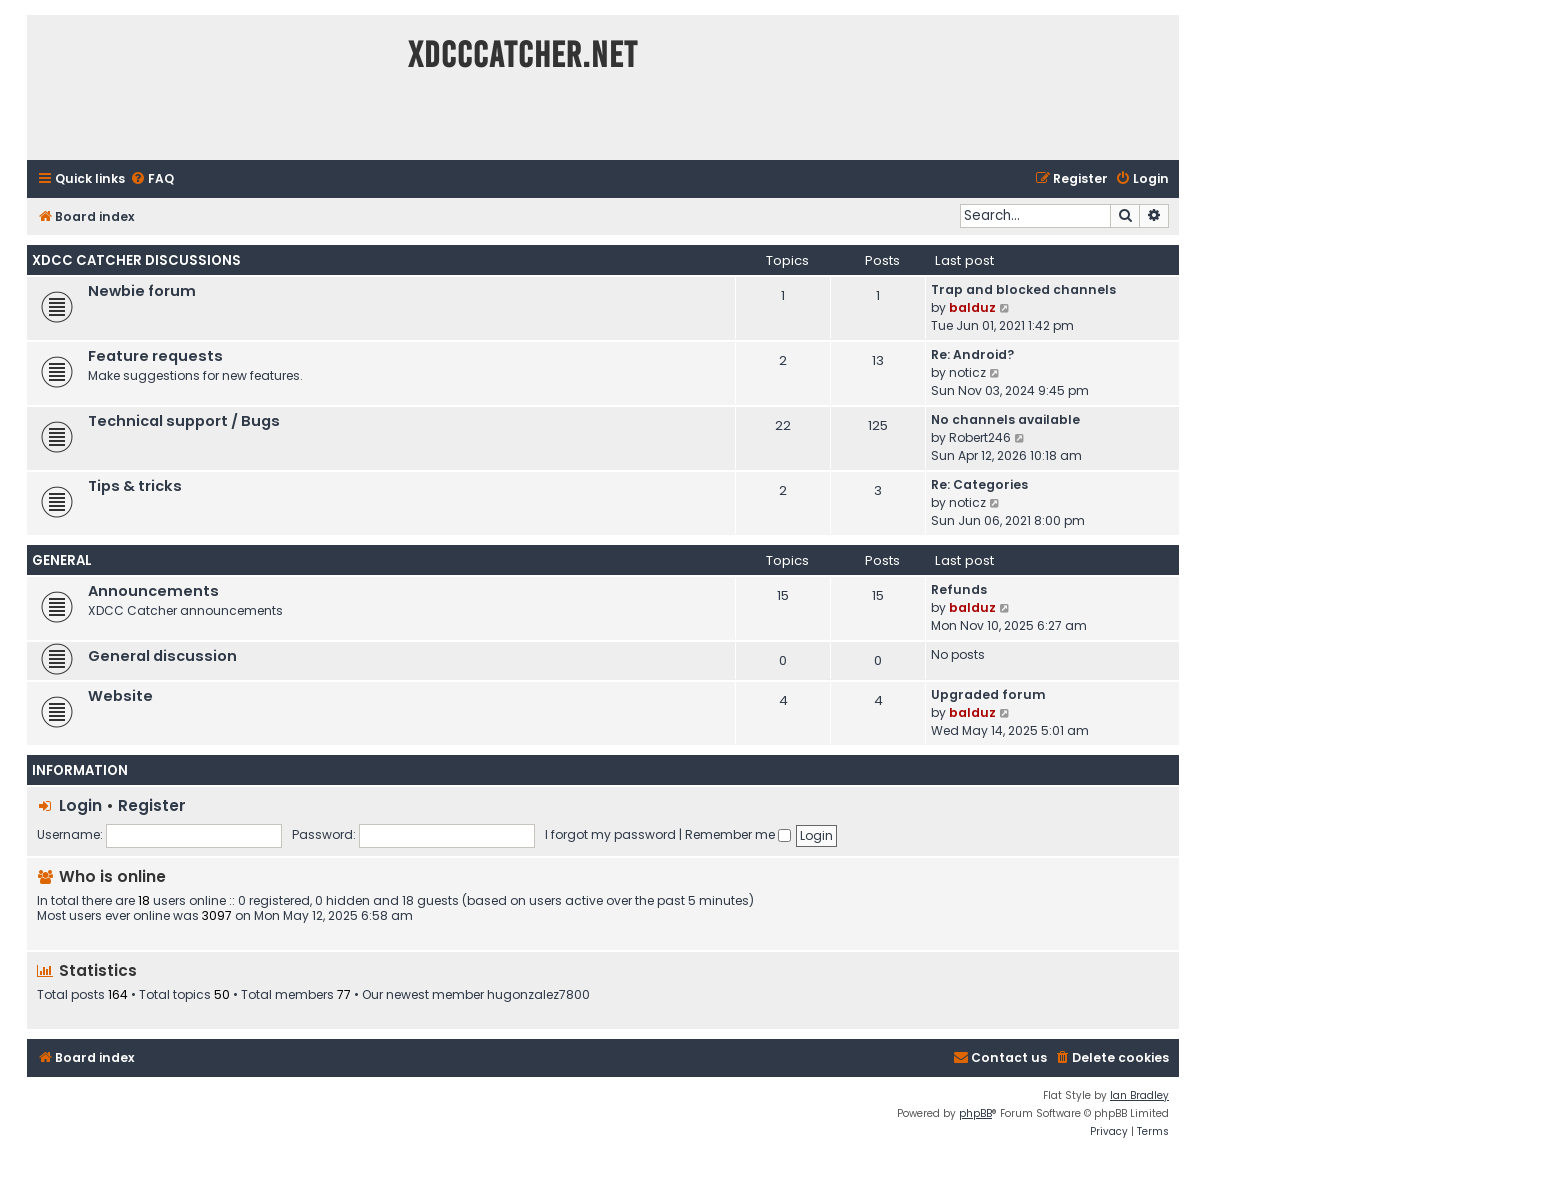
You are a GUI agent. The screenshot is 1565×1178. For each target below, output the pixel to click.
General (62, 560)
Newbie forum (142, 291)
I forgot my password (610, 834)
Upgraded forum (988, 694)
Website (120, 696)
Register (152, 805)
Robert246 (980, 437)
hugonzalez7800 (538, 995)
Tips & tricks (135, 486)
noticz (967, 372)
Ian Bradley (1139, 1095)
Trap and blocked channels (1023, 289)
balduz (972, 307)
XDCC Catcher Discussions (136, 260)
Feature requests (155, 356)
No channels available (1005, 419)
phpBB (975, 1113)
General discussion (162, 656)
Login (80, 805)
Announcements (153, 591)
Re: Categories (979, 484)
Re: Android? (972, 354)
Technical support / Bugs (184, 421)
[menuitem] (152, 179)
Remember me (738, 834)
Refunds (959, 589)
